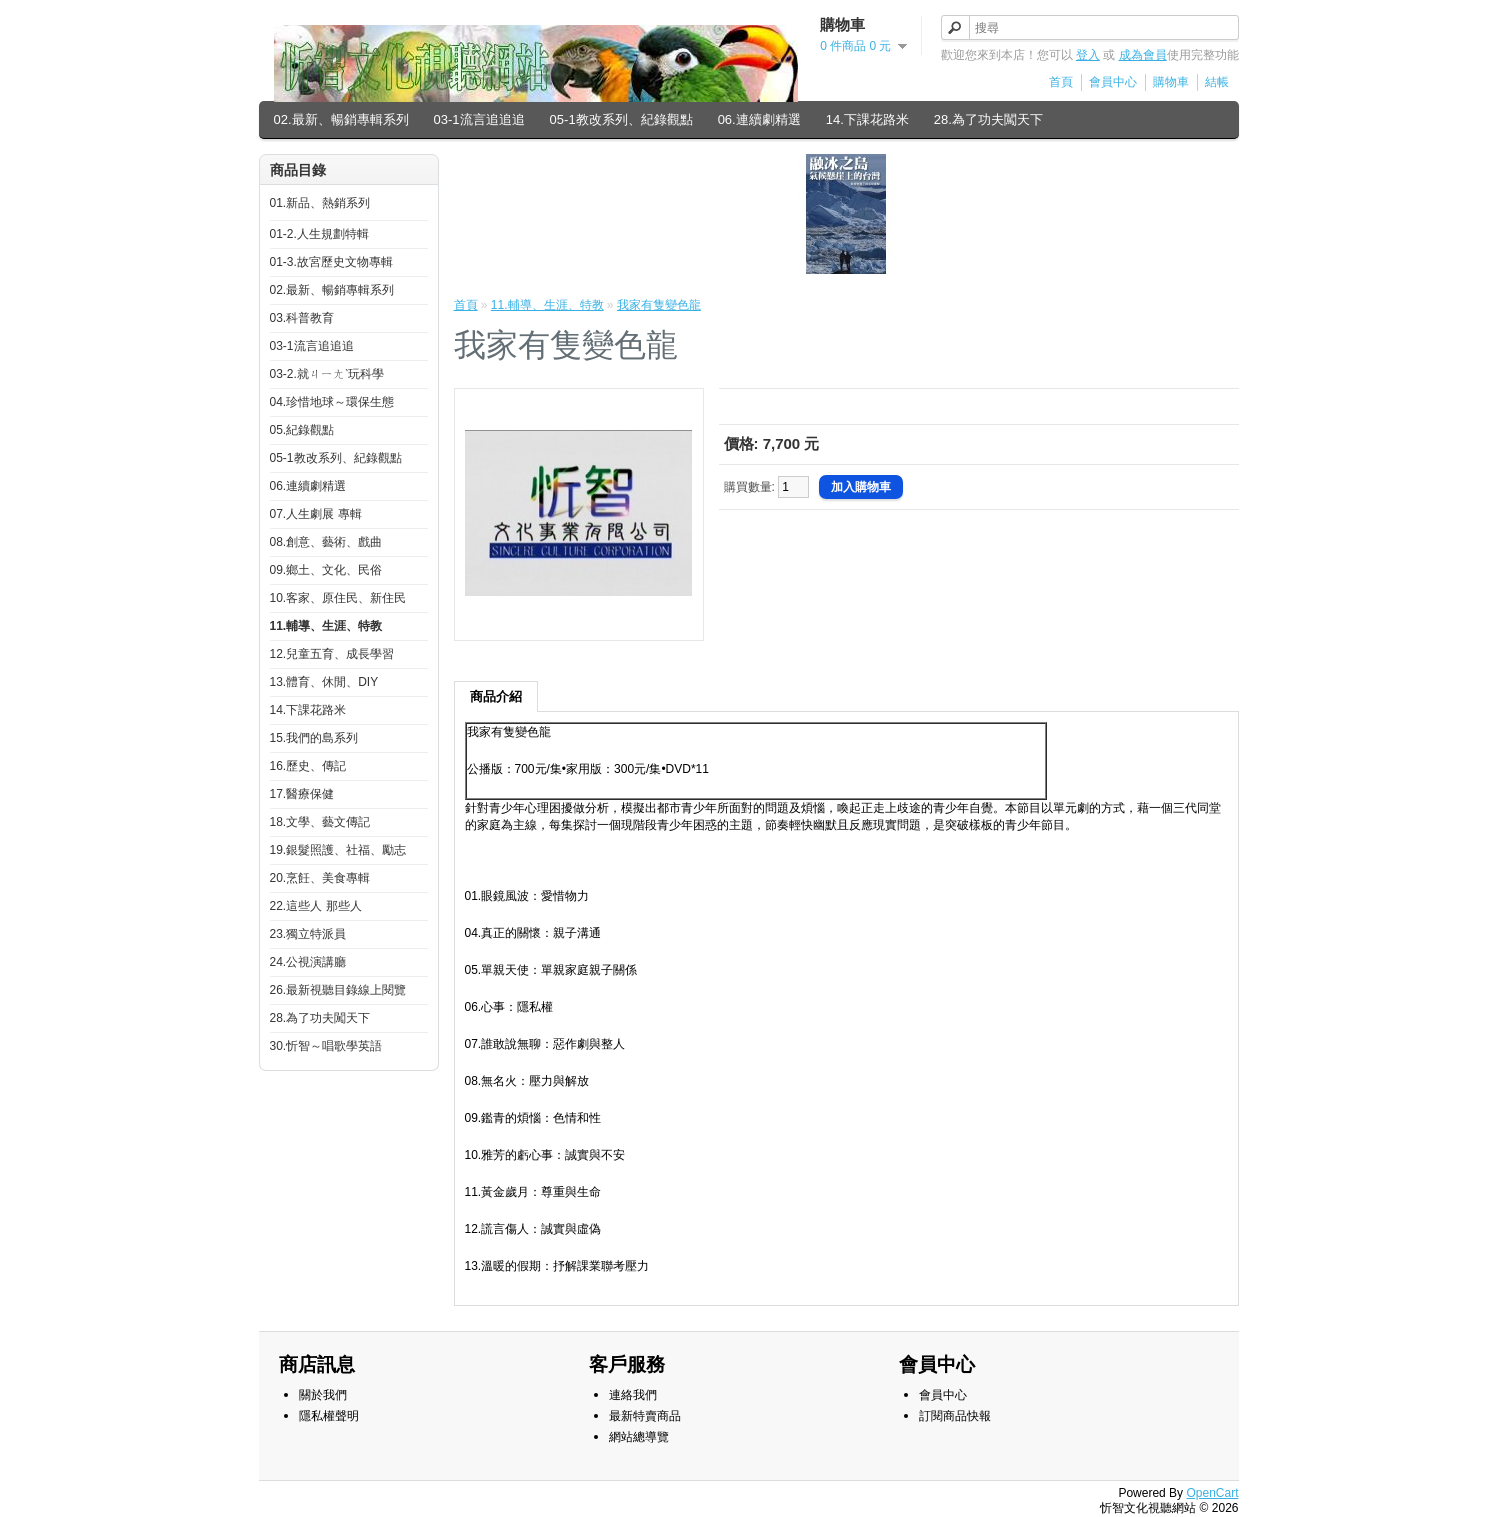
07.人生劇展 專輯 (316, 514)
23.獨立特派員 (308, 934)
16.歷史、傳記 (308, 766)
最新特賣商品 (645, 1416)
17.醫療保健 (302, 794)
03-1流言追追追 (479, 119)
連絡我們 (633, 1395)
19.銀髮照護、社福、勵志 (338, 850)
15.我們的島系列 (314, 738)
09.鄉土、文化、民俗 (326, 570)
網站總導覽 (639, 1437)
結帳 (1217, 82)
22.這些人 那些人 (316, 906)
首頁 (1061, 82)
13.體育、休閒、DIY (324, 682)
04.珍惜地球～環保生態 (332, 402)
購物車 (1171, 82)
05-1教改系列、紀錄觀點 (621, 119)
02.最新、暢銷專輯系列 (341, 119)
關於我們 (323, 1395)
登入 (1088, 55)
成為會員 (1143, 55)
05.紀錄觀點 (302, 430)
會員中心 (1113, 82)
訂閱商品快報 (955, 1416)
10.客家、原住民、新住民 (338, 598)
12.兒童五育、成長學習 (332, 654)
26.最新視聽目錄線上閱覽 (338, 990)
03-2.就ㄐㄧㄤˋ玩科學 (327, 374)
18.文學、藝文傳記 (320, 822)
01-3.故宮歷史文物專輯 (331, 262)
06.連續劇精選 (759, 119)
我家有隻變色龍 (659, 305)
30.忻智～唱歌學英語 (326, 1046)
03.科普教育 (302, 318)
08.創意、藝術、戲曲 (326, 542)
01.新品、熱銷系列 (320, 203)
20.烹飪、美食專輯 (320, 878)
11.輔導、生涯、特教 (326, 626)
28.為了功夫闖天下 (988, 119)
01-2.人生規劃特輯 (319, 234)
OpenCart (1212, 1493)
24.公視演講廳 (308, 962)
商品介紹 (496, 696)
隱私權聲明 (329, 1416)
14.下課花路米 (867, 119)
